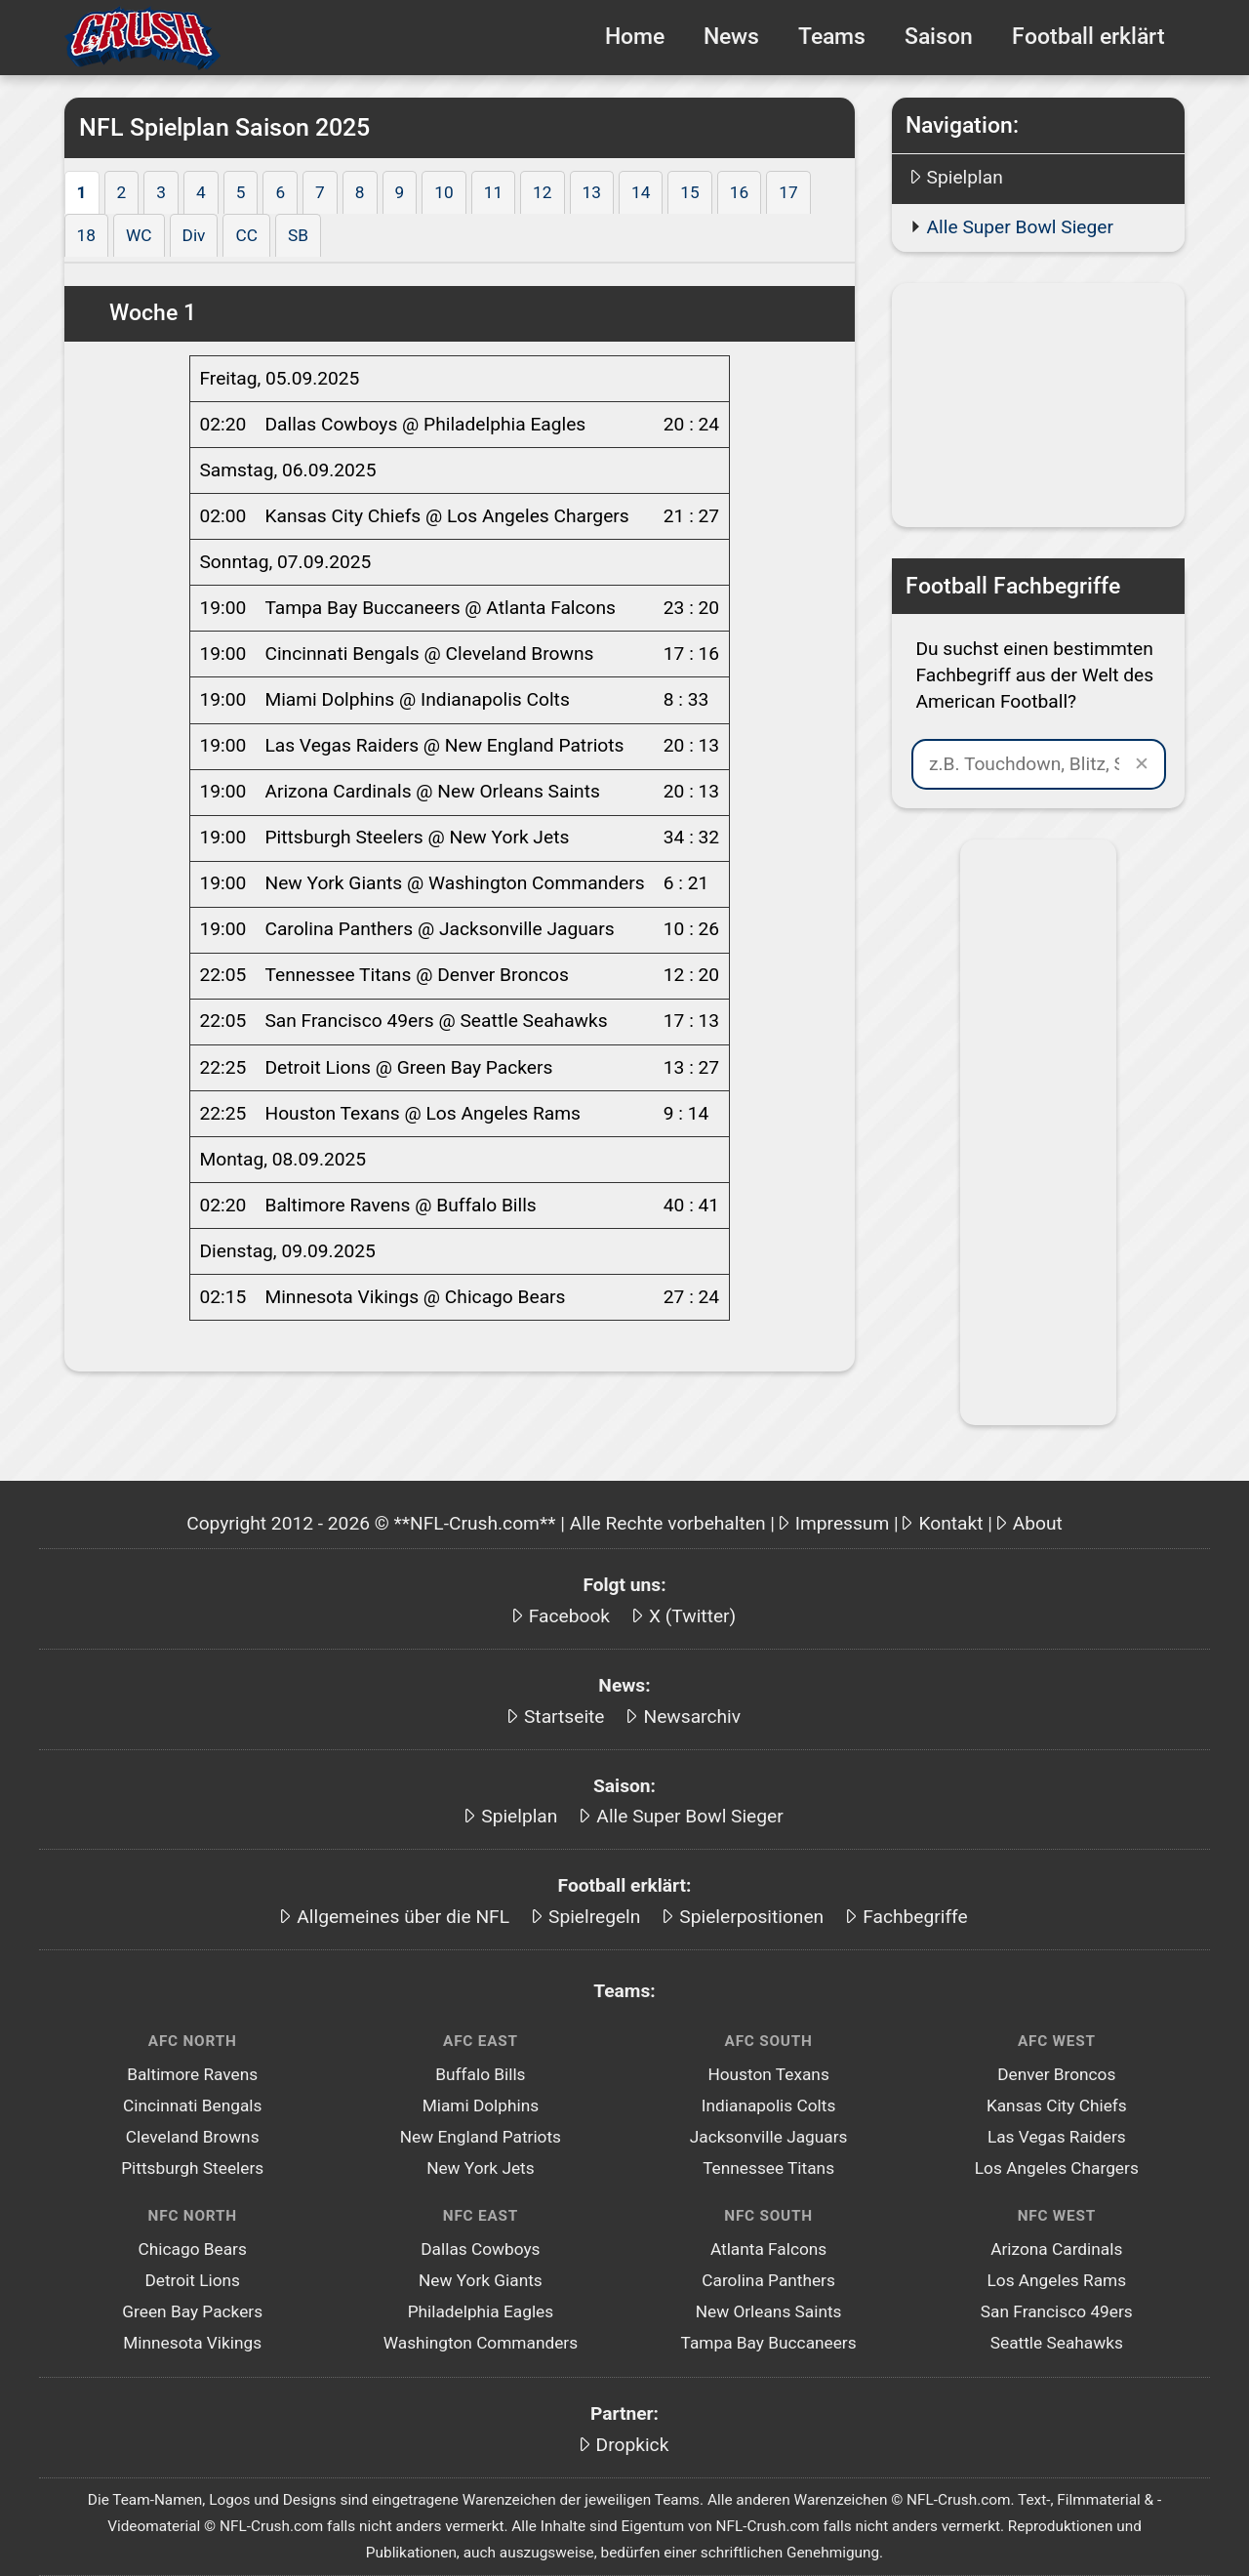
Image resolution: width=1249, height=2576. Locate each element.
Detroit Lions (192, 2280)
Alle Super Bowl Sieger (1020, 227)
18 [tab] (86, 235)
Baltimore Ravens (192, 2074)
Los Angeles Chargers (1057, 2168)
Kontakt (950, 1523)
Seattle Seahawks (1056, 2342)
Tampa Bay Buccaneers (769, 2342)
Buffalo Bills (480, 2074)
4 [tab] (201, 192)
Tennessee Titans (768, 2168)
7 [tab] (320, 192)
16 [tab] (739, 192)
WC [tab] (139, 235)
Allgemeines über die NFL (403, 1916)
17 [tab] (788, 192)
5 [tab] (241, 192)
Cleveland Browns (193, 2137)
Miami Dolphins (481, 2105)
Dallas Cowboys (480, 2249)
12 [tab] (542, 192)
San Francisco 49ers (1057, 2311)
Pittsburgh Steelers (192, 2168)
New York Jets (480, 2168)
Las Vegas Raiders (1056, 2137)
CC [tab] (246, 235)
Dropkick (632, 2444)
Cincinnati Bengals (192, 2105)
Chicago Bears (193, 2249)
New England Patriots (480, 2137)
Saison (939, 36)
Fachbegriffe (915, 1916)
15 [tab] (689, 192)
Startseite (564, 1716)
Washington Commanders (480, 2342)
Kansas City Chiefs (1057, 2105)
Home (635, 36)
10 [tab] (443, 192)
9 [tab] (400, 192)
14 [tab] (640, 192)
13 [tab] (592, 192)
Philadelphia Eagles (481, 2311)
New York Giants (481, 2280)
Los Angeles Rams (1056, 2280)
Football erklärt (1088, 36)
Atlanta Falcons (768, 2249)
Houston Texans (767, 2074)
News (731, 36)
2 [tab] (122, 192)
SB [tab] (298, 235)
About (1038, 1523)
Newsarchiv (692, 1716)
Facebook (569, 1616)
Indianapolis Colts (768, 2105)
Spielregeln (594, 1916)
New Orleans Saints (769, 2311)
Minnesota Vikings (192, 2342)
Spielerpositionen (751, 1916)
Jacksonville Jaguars (769, 2137)
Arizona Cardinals (1056, 2249)
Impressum (842, 1523)
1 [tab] (82, 192)
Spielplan (965, 177)
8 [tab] (360, 192)
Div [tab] (194, 235)
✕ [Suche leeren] (1141, 764)
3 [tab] (161, 192)
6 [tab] (280, 192)
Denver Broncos (1056, 2074)
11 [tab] (493, 192)
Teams (832, 36)
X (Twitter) (692, 1616)
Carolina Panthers (768, 2280)
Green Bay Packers (192, 2311)
